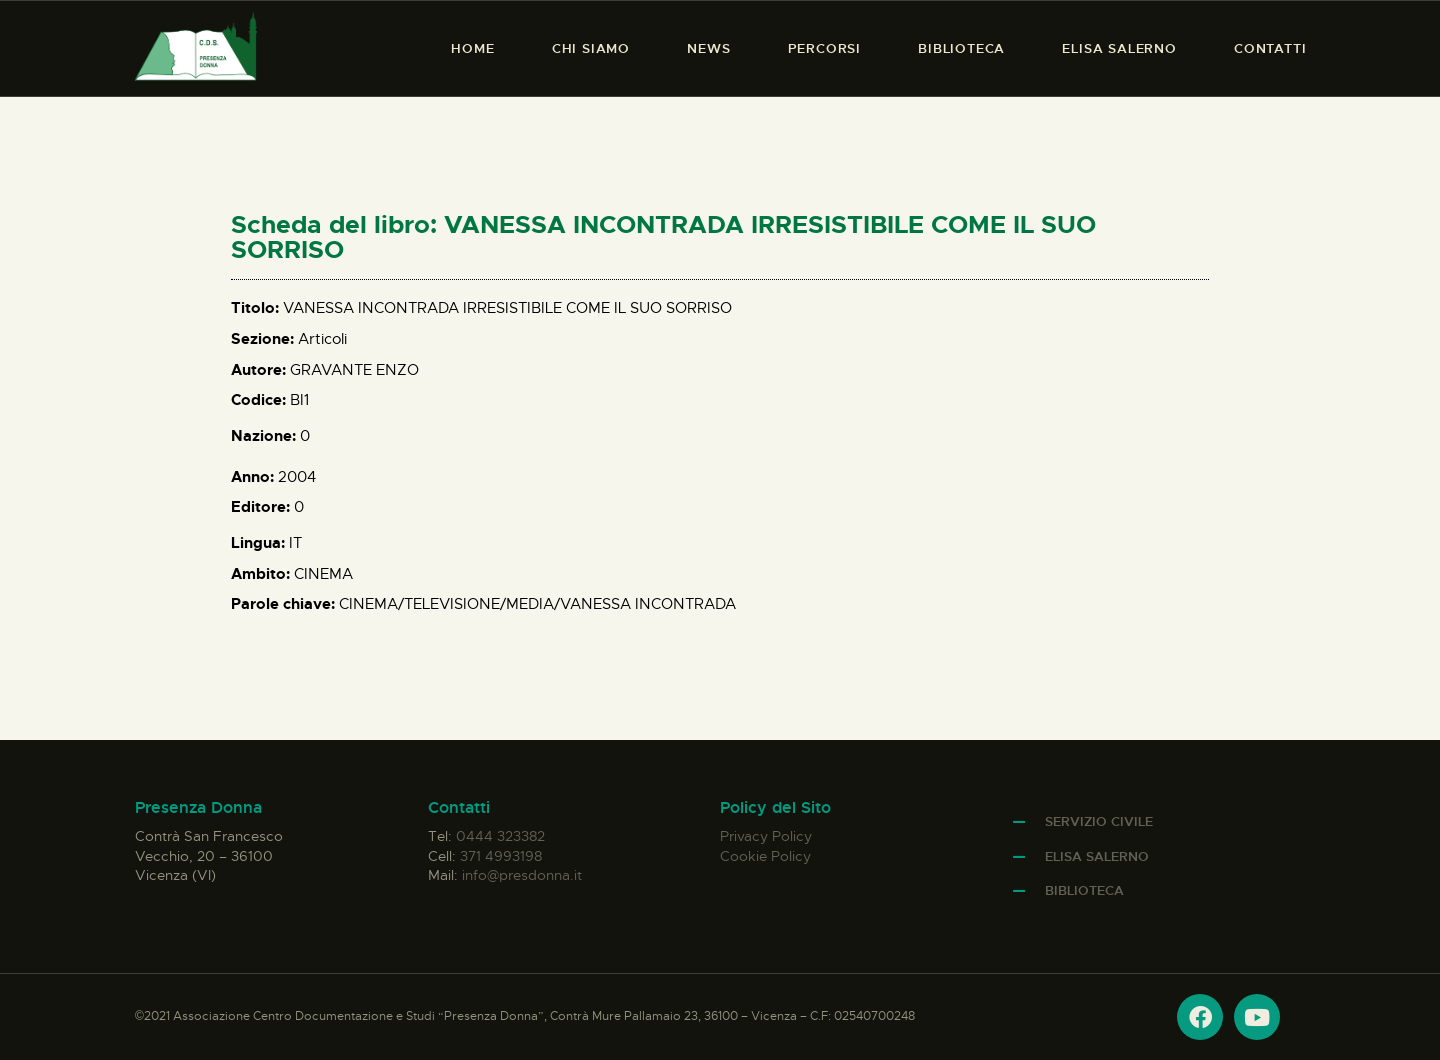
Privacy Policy (766, 836)
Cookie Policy (765, 856)
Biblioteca (1084, 890)
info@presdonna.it (522, 875)
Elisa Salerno (1097, 856)
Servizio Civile (1099, 821)
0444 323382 (500, 836)
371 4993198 (501, 856)
